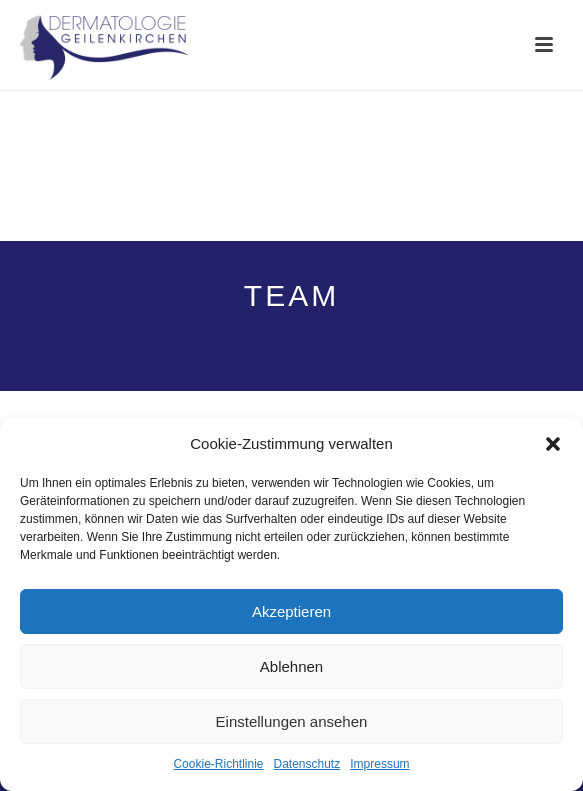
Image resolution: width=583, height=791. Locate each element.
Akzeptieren (291, 611)
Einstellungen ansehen (292, 721)
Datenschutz (307, 764)
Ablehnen (291, 666)
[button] (553, 444)
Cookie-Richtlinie (218, 764)
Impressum (379, 764)
